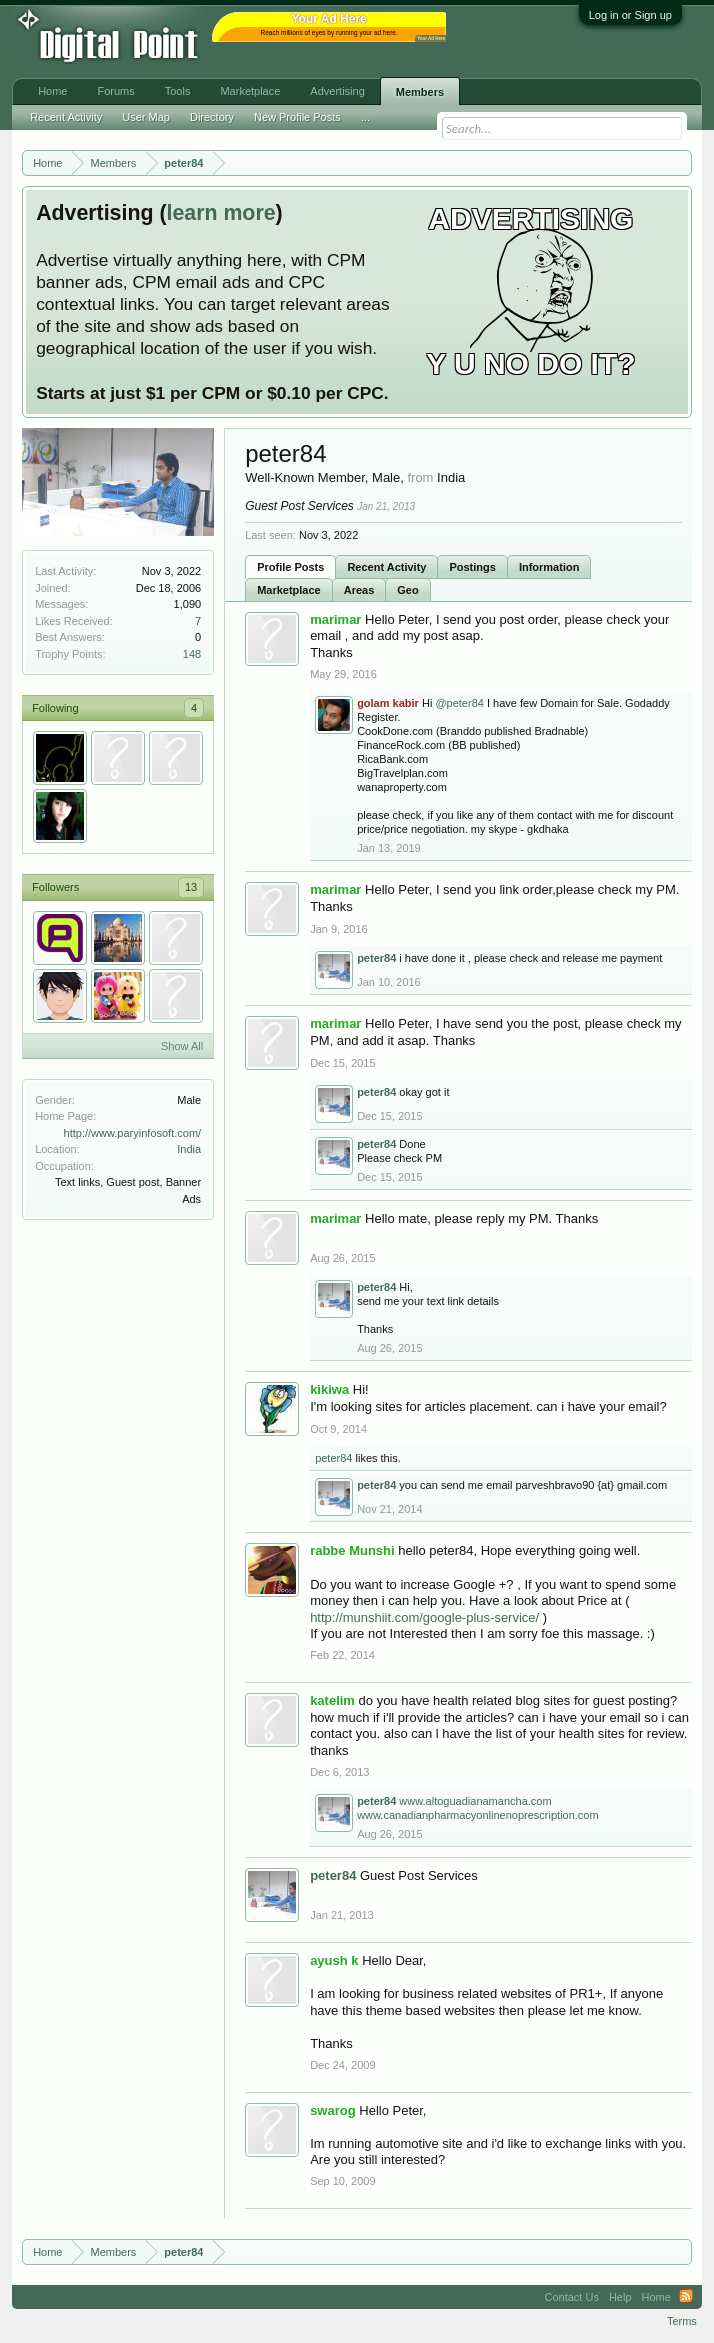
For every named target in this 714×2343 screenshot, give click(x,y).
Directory (212, 117)
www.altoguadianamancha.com (475, 1801)
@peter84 (459, 703)
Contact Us (571, 2297)
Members (420, 92)
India (189, 1149)
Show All (182, 1046)
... (365, 117)
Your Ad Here (431, 38)
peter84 (333, 1458)
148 (192, 654)
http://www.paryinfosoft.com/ (133, 1133)
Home (52, 91)
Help (620, 2297)
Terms (682, 2321)
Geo (407, 590)
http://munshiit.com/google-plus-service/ (424, 1617)
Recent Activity (386, 567)
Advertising (337, 91)
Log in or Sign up (630, 15)
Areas (359, 590)
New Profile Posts (297, 117)
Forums (115, 91)
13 (191, 887)
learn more (220, 213)
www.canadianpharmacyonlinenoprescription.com (478, 1815)
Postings (472, 567)
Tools (178, 91)
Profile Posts (290, 567)
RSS (686, 2297)
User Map (146, 117)
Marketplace (289, 590)
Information (549, 567)
